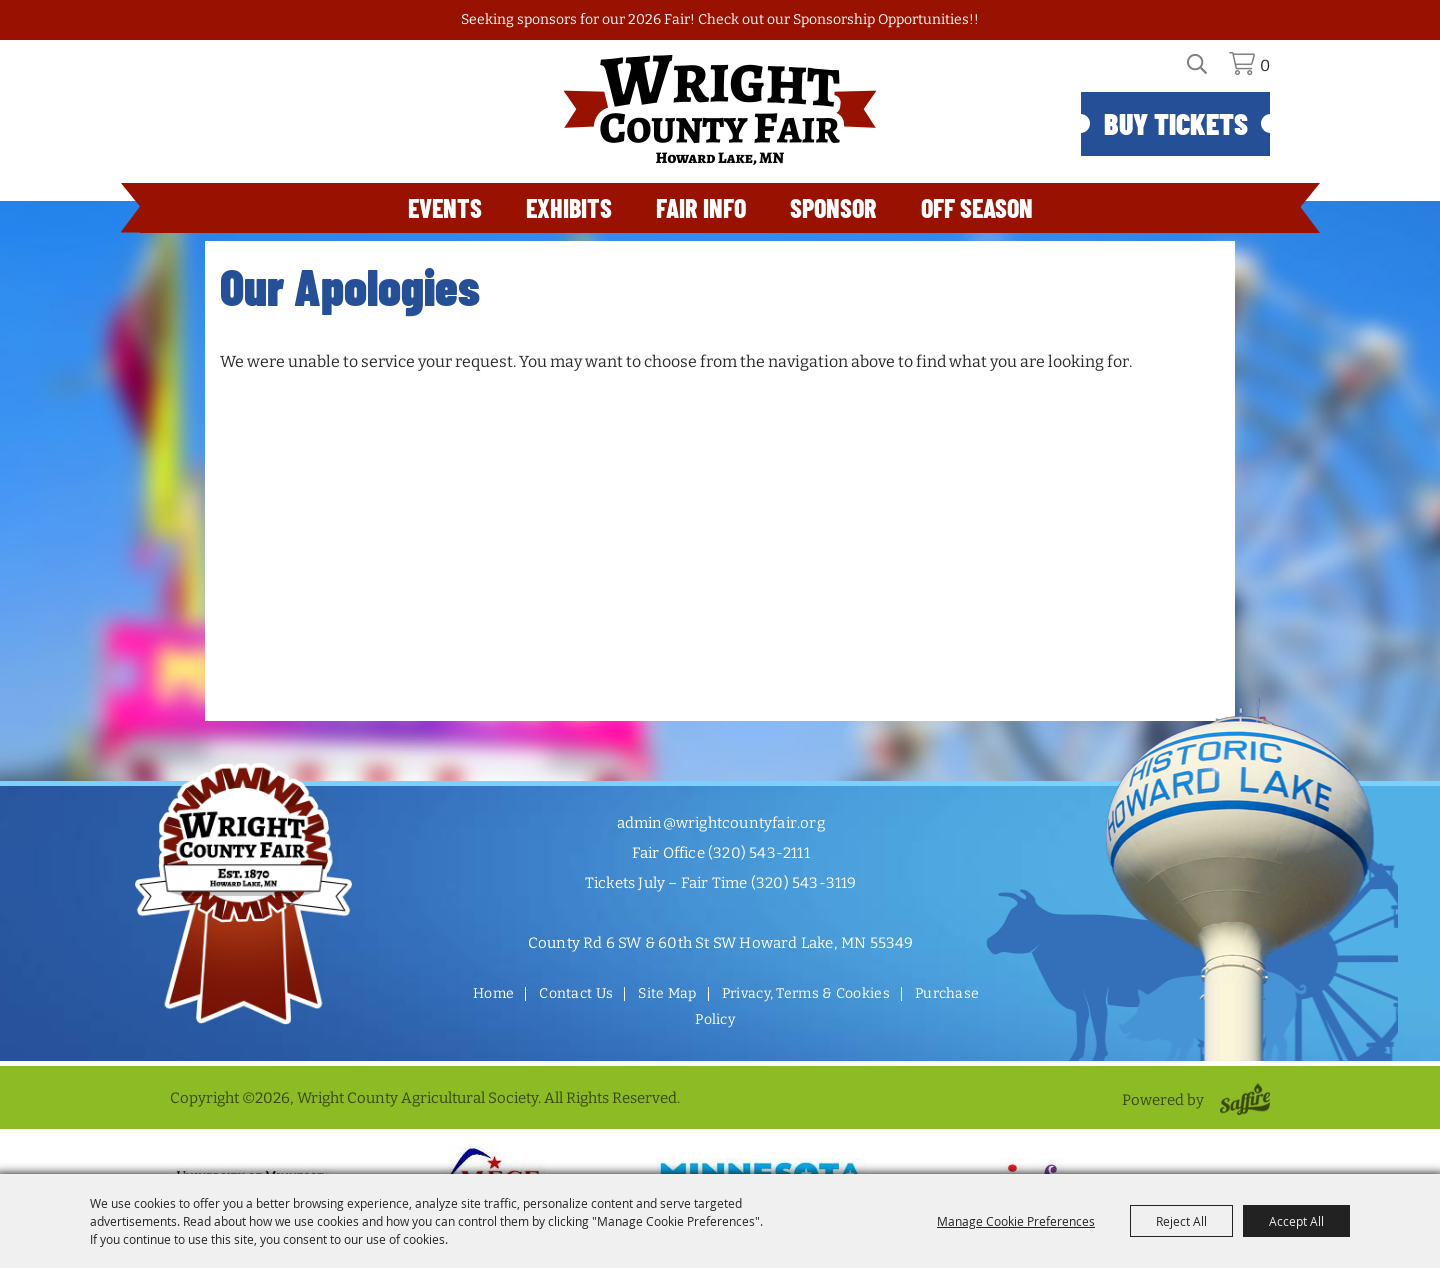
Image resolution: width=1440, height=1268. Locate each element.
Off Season (977, 207)
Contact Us (576, 993)
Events (445, 207)
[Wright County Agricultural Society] (720, 110)
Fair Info (701, 207)
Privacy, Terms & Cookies (806, 993)
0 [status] (1265, 65)
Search (1208, 71)
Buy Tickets (1176, 123)
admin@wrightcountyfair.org (721, 823)
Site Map (667, 993)
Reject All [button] (1181, 1221)
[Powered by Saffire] (1241, 1100)
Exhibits (569, 207)
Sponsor (833, 207)
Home (493, 993)
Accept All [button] (1296, 1221)
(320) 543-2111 (759, 853)
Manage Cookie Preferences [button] (1016, 1221)
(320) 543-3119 (804, 883)
